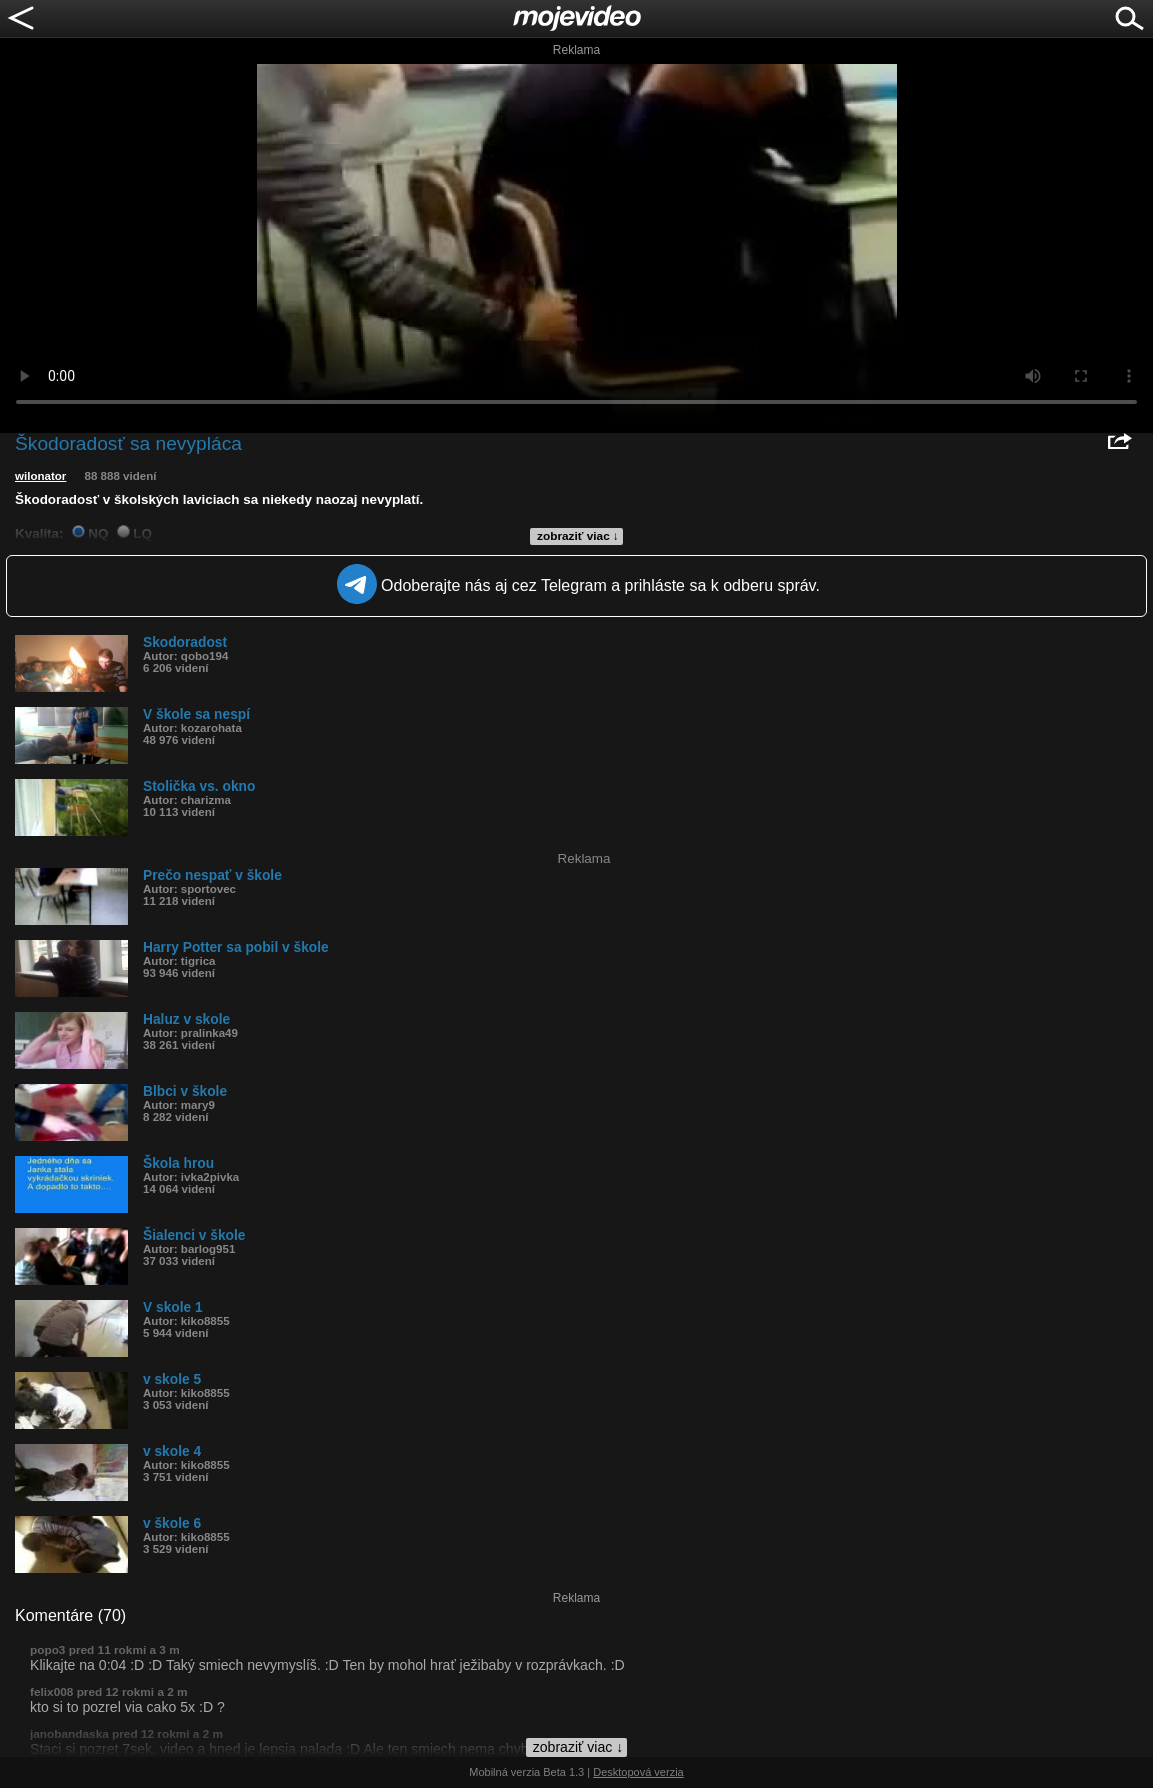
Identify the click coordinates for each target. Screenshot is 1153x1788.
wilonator (40, 476)
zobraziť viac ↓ (578, 536)
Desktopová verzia (638, 1772)
